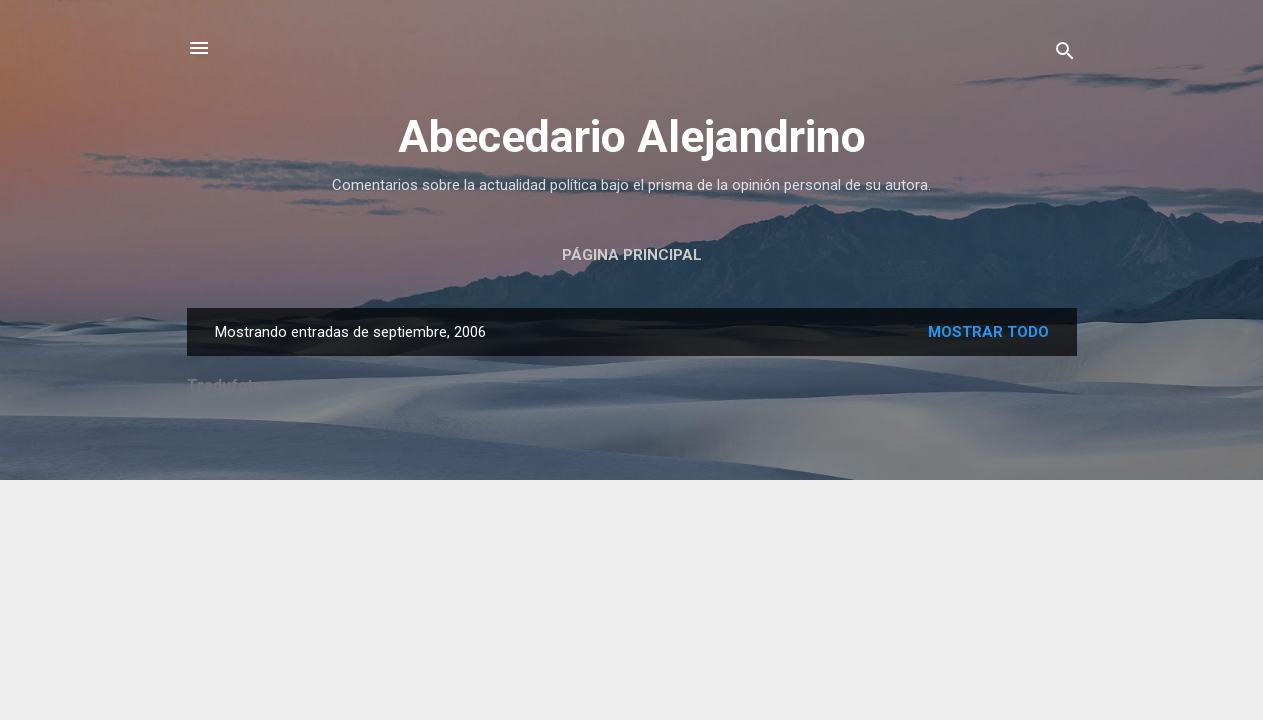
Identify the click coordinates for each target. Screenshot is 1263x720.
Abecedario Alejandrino (632, 136)
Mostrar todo (988, 332)
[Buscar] (1065, 54)
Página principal (632, 255)
